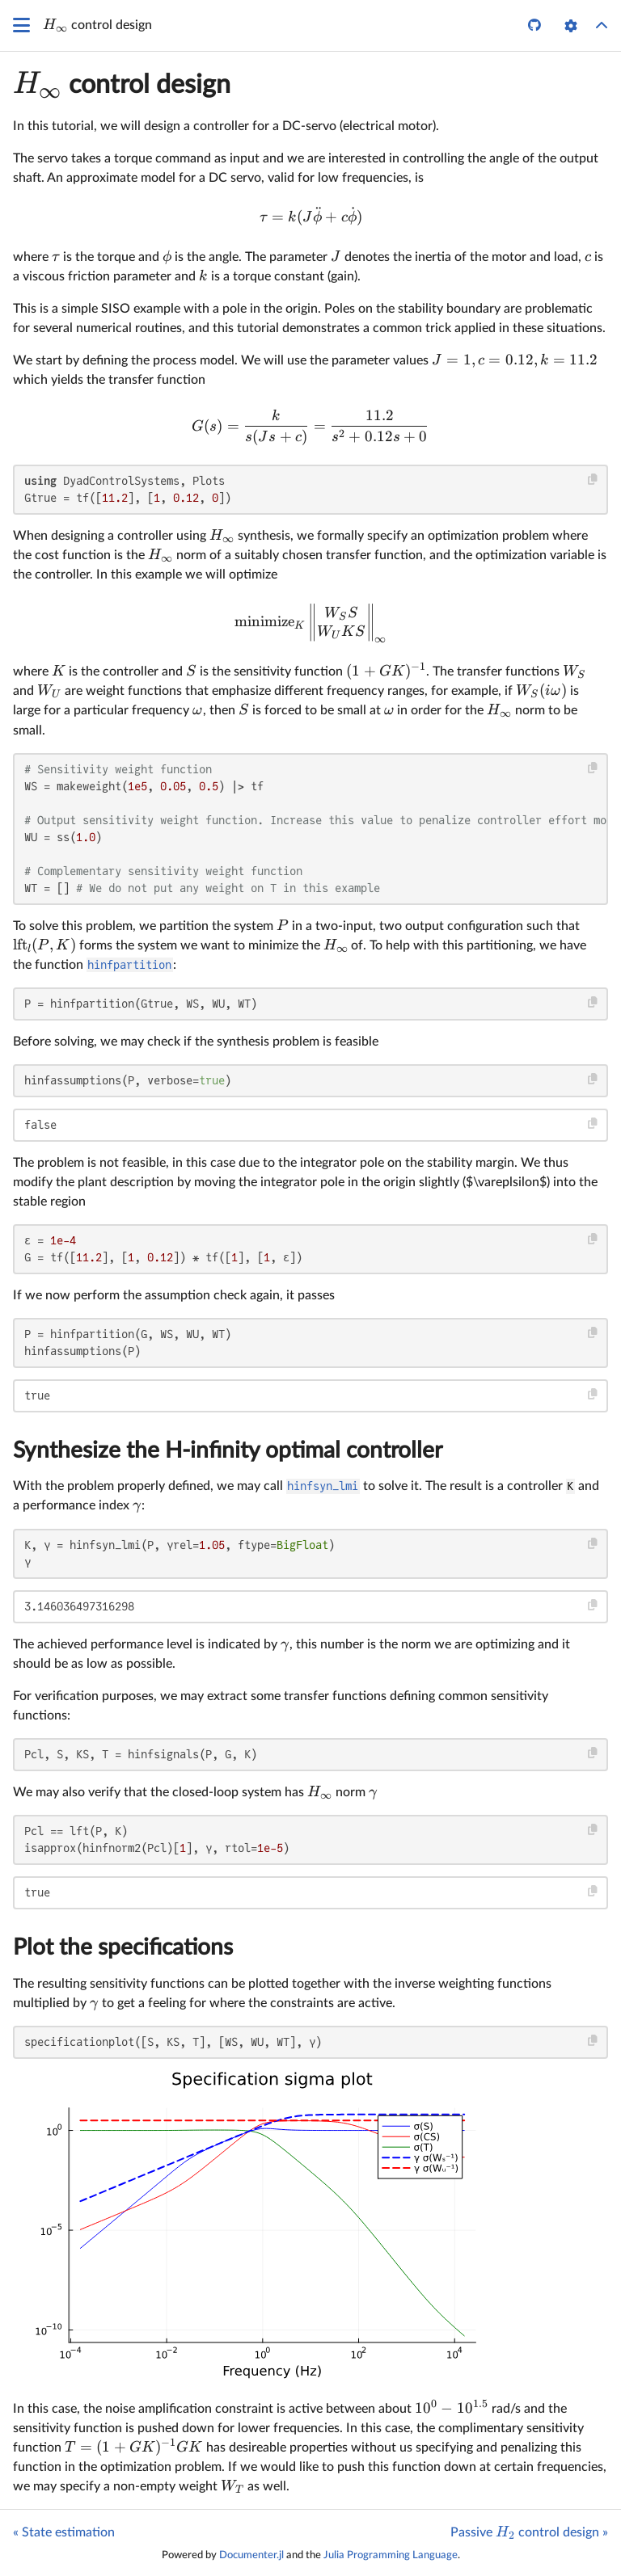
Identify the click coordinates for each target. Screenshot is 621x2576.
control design (121, 85)
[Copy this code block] (593, 479)
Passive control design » (529, 2532)
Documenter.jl (251, 2555)
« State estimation (64, 2532)
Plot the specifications (123, 1947)
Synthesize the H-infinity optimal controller (227, 1450)
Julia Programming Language (390, 2555)
